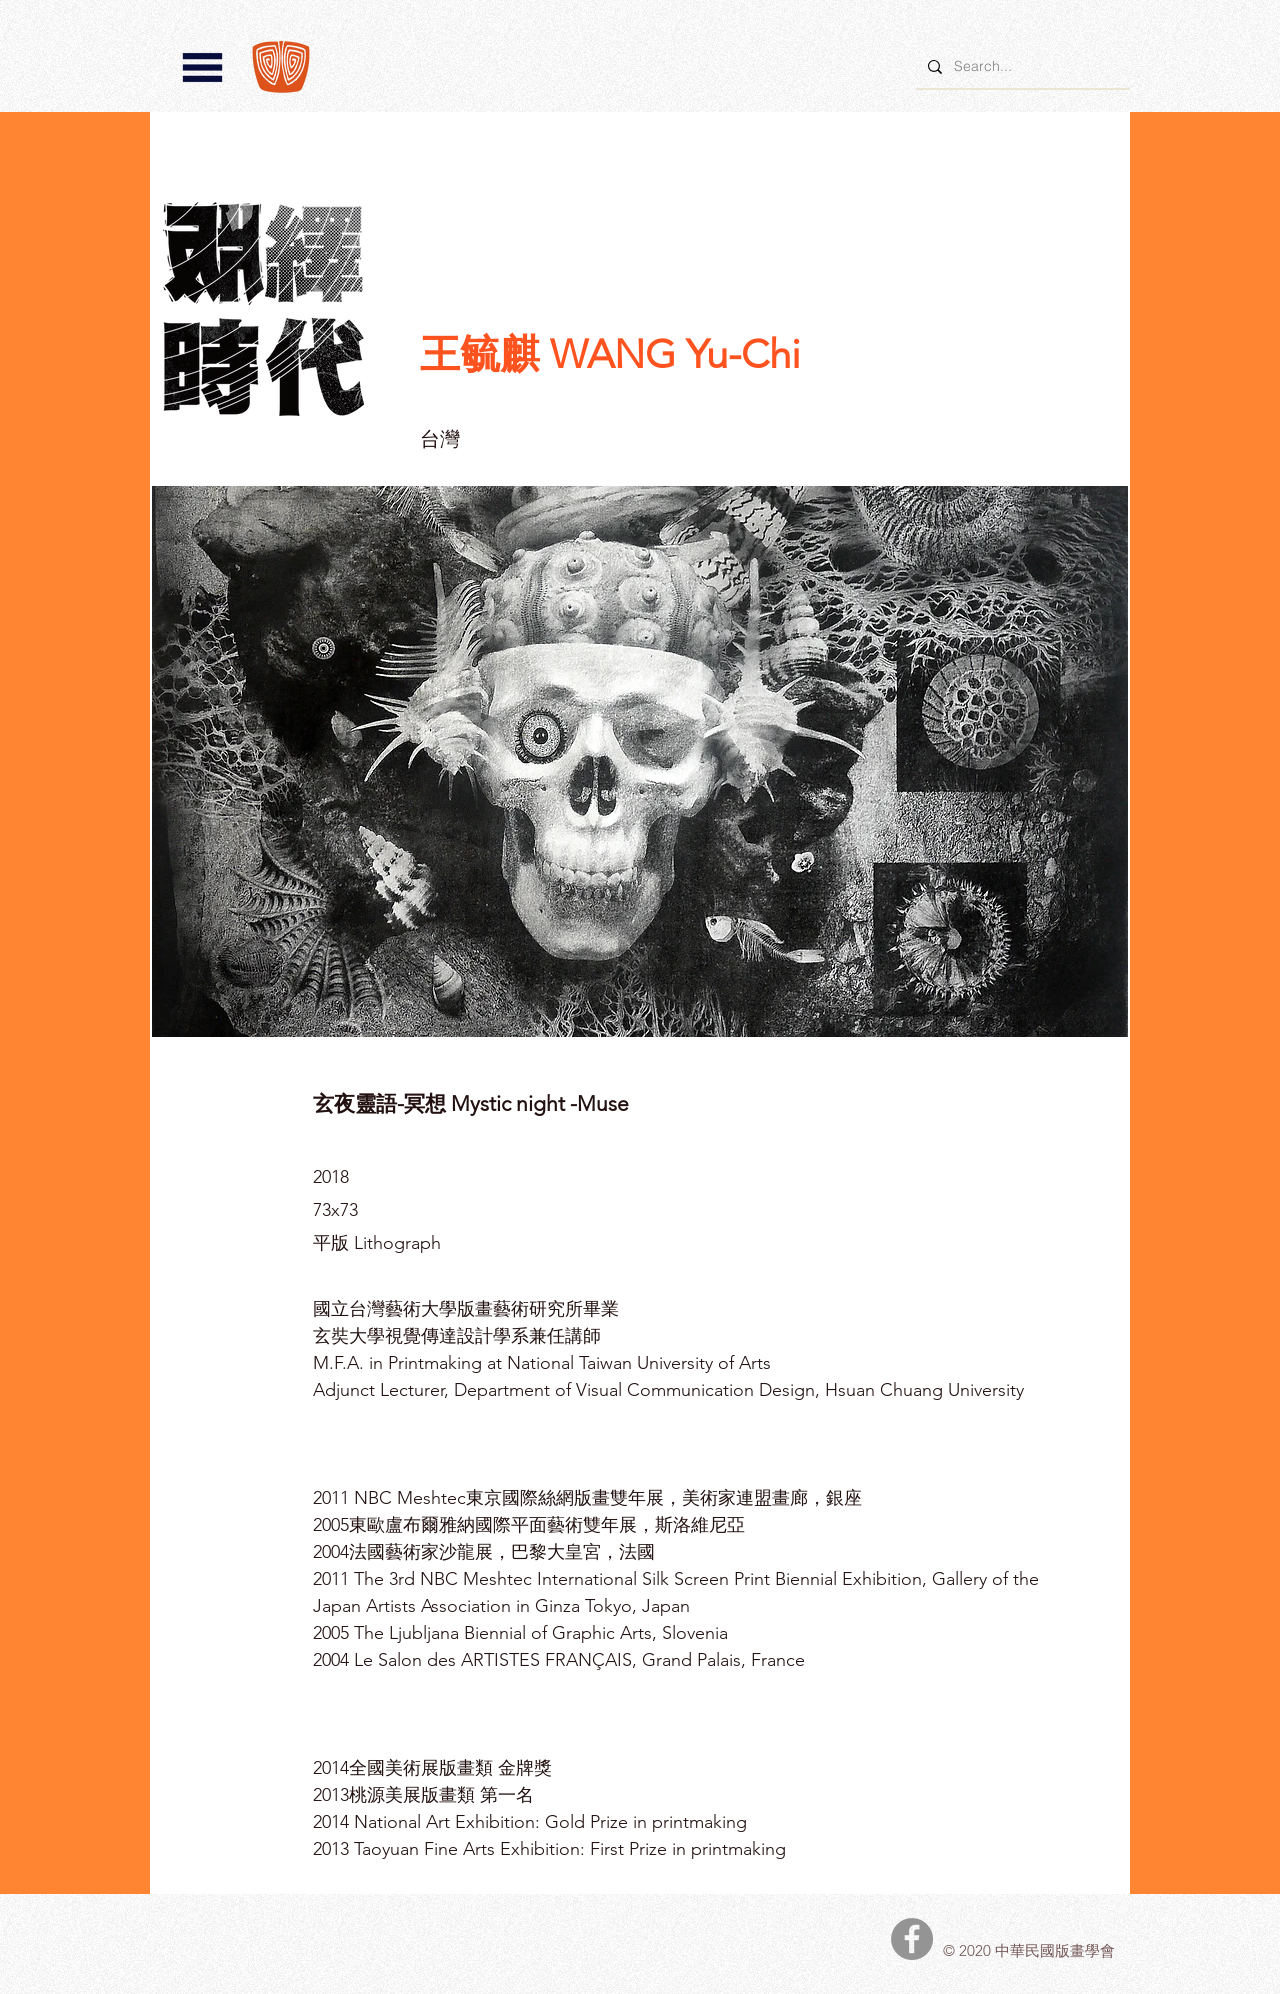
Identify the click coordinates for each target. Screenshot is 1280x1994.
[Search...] (1021, 66)
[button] (202, 67)
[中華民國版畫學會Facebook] (912, 1939)
